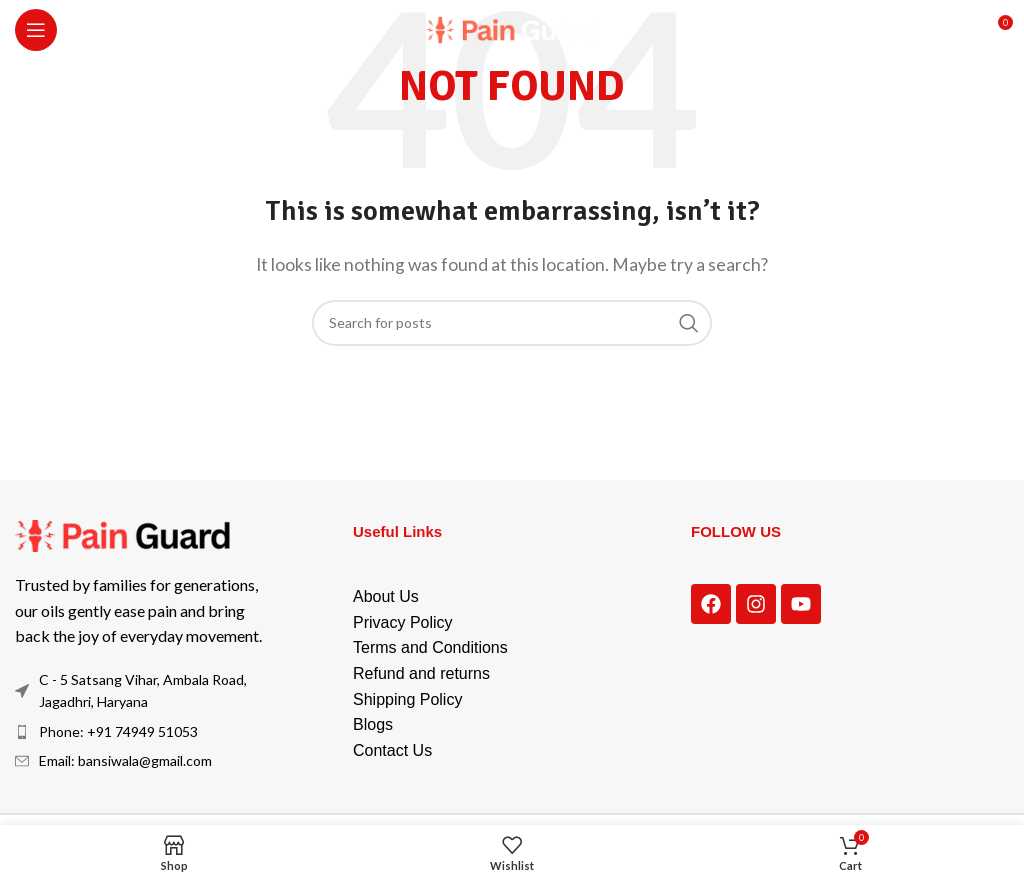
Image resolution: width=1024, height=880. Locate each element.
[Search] (512, 323)
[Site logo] (512, 27)
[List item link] (148, 732)
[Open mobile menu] (36, 30)
